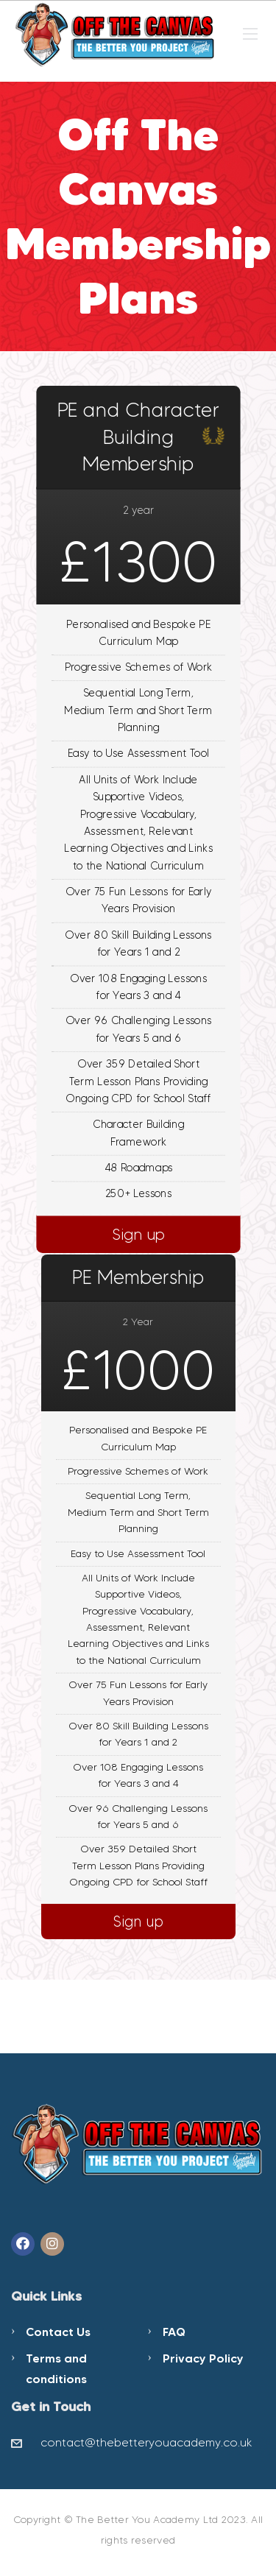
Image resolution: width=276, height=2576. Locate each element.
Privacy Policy (203, 2358)
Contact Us (58, 2331)
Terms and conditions (56, 2368)
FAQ (174, 2331)
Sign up (138, 1234)
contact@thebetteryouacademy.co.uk (146, 2442)
